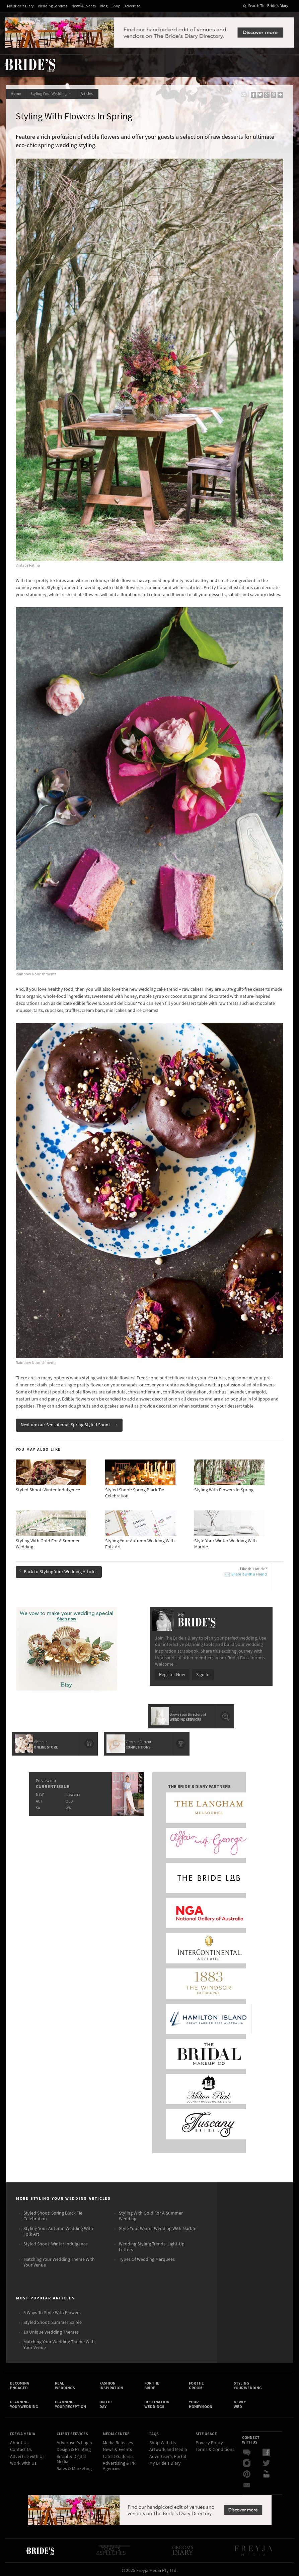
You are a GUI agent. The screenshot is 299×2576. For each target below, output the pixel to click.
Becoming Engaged (19, 2382)
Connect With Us (250, 2437)
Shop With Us (162, 2441)
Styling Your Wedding (52, 93)
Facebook (266, 2450)
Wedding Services (52, 6)
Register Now (172, 1671)
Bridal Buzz (246, 2450)
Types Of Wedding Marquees (147, 2255)
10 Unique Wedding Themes (51, 2328)
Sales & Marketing (74, 2466)
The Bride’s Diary (30, 65)
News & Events (83, 6)
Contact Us (21, 2447)
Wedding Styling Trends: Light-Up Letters (151, 2242)
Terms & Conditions (215, 2447)
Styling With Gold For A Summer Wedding (151, 2212)
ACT (38, 1796)
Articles (89, 93)
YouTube (266, 2472)
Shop (116, 6)
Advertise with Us (27, 2454)
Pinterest (246, 2472)
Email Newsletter (246, 2482)
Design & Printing (74, 2447)
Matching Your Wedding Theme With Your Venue (59, 2258)
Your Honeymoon (200, 2401)
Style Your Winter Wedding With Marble (157, 2224)
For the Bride (151, 2382)
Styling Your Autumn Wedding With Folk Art (58, 2227)
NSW (39, 1789)
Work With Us (23, 2461)
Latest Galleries (118, 2454)
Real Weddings (65, 2382)
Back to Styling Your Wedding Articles (58, 1568)
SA (37, 1803)
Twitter (266, 2461)
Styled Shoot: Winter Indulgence (55, 2240)
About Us (19, 2441)
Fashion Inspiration (111, 2382)
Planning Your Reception (70, 2401)
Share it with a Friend (249, 1571)
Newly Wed (240, 2401)
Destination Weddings (156, 2401)
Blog (103, 6)
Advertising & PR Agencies (119, 2463)
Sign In (202, 1671)
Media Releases (118, 2441)
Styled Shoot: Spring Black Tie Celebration (52, 2212)
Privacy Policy (209, 2441)
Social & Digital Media (71, 2456)
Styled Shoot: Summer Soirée (52, 2318)
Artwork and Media (168, 2447)
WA (67, 1803)
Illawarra (72, 1789)
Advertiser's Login (74, 2441)
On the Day (106, 2401)
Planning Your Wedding (24, 2401)
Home (16, 93)
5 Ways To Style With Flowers (52, 2308)
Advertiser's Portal (167, 2454)
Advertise (132, 6)
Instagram (246, 2461)
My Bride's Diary (20, 6)
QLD (68, 1796)
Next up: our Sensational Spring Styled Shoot (69, 1422)
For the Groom (196, 2382)
